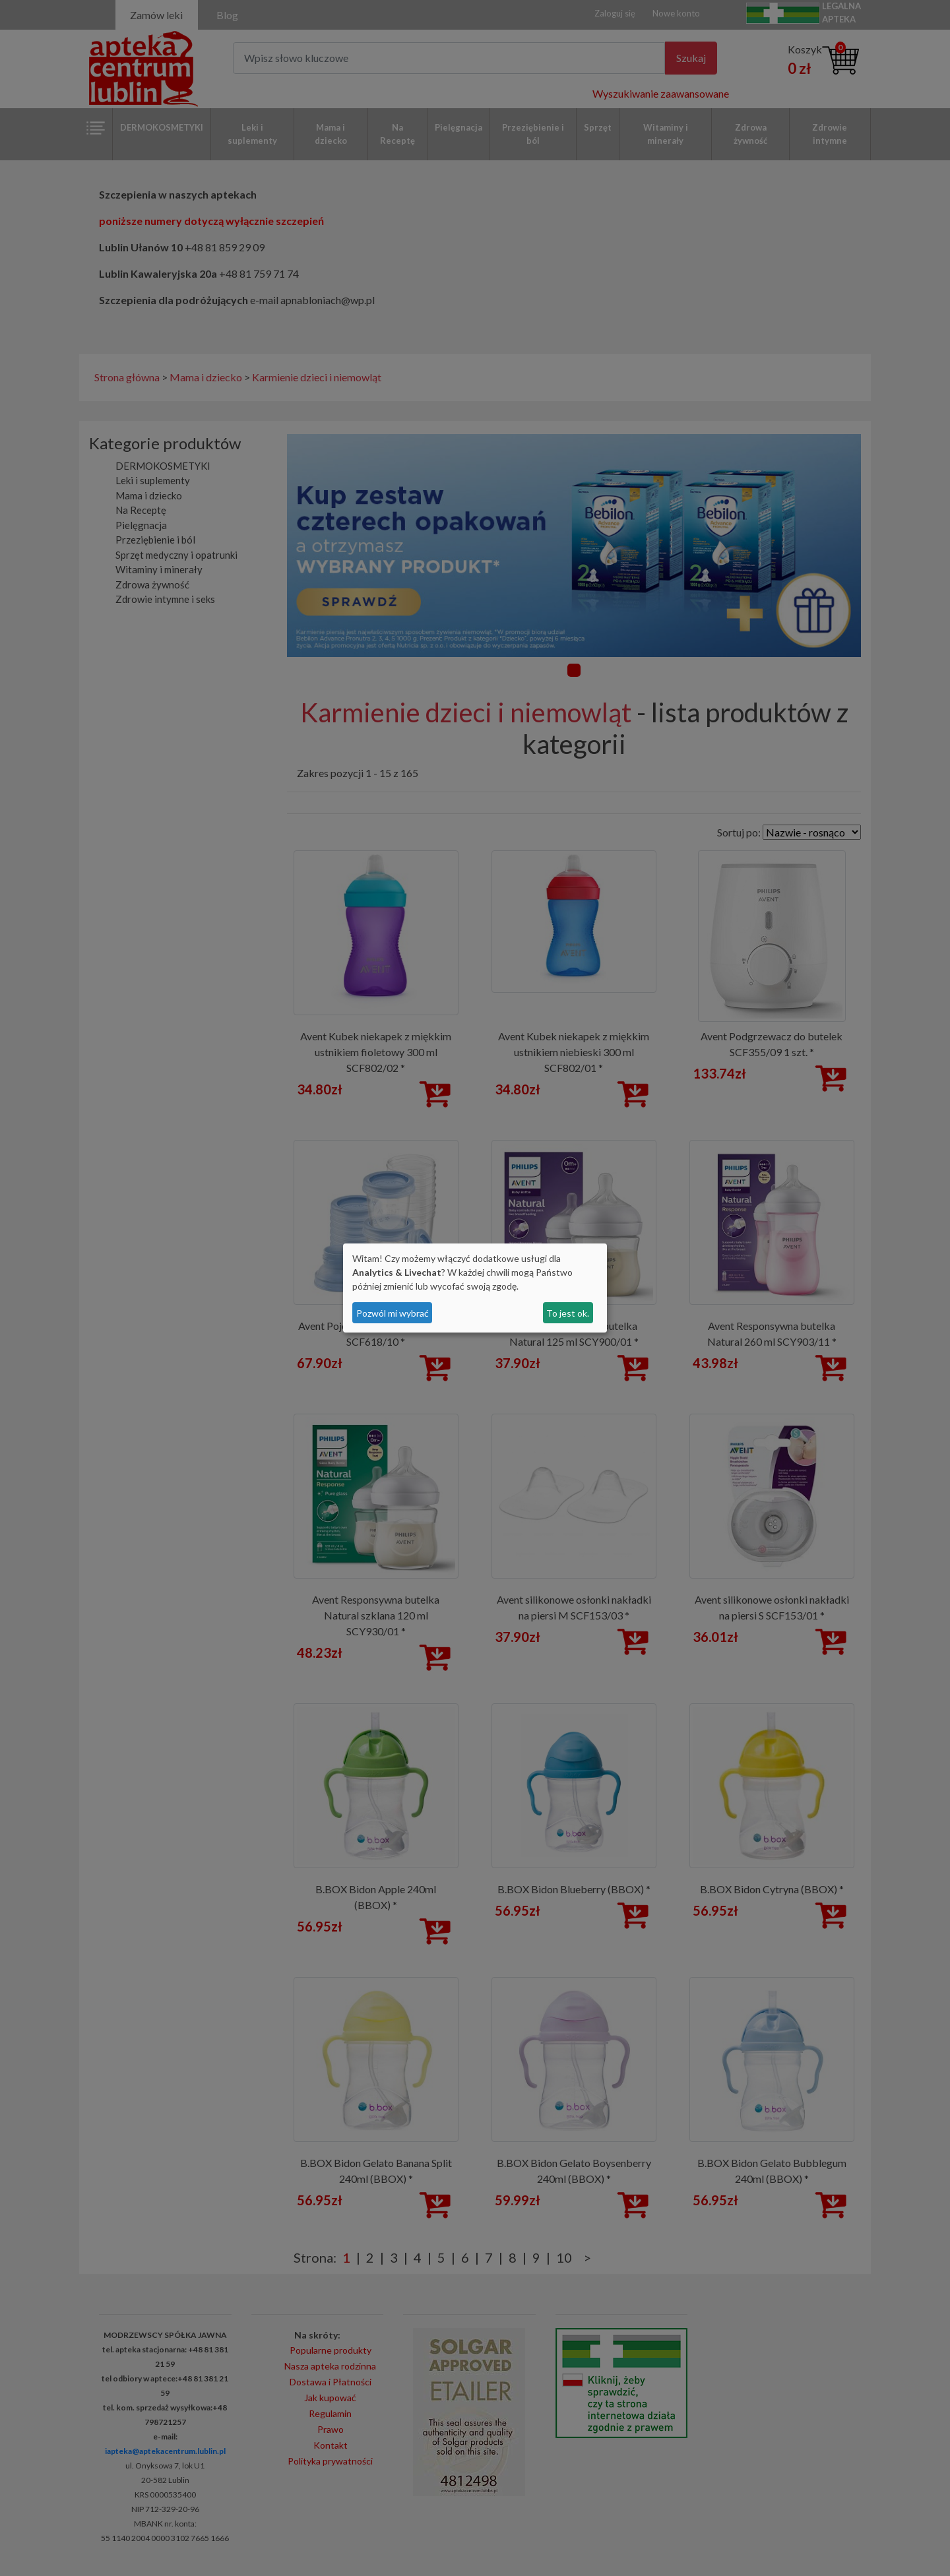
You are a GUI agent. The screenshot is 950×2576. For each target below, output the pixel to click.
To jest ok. (567, 1313)
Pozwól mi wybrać (392, 1313)
